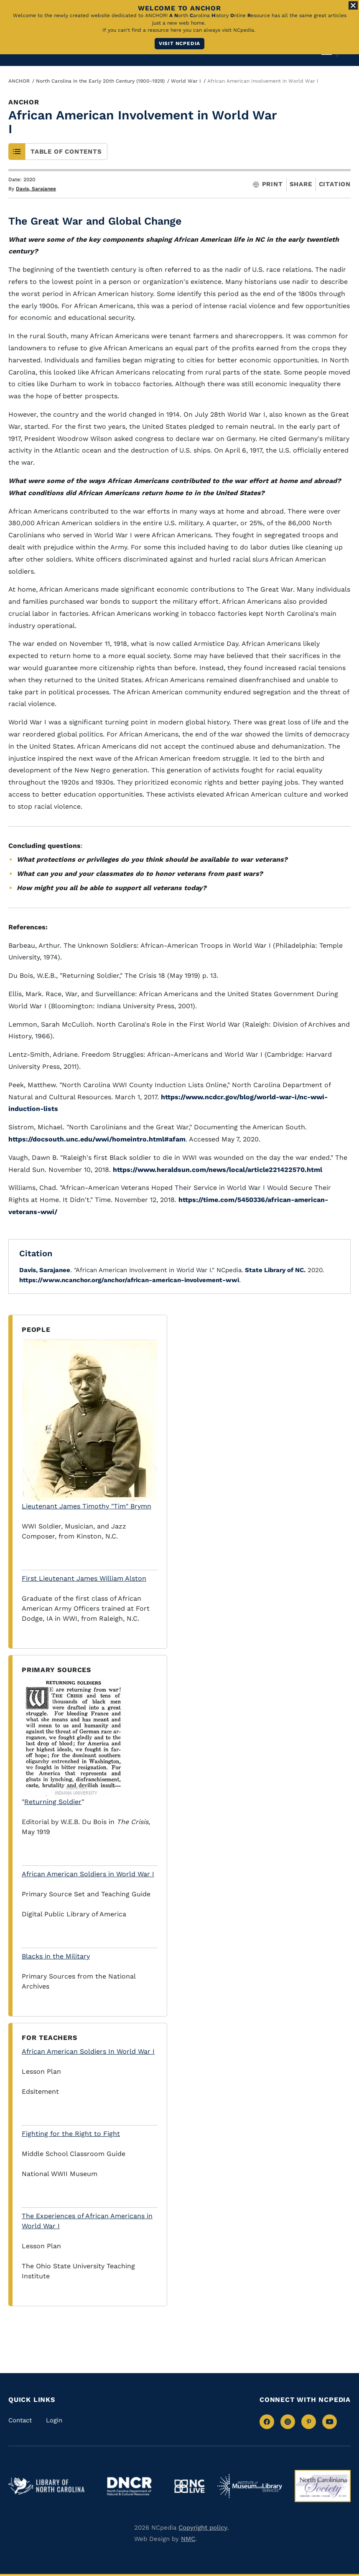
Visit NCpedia (179, 43)
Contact (20, 2420)
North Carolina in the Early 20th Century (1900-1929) (100, 81)
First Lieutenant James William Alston (84, 1578)
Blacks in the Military (56, 1956)
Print (268, 184)
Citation (335, 184)
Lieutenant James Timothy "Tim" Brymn (90, 1424)
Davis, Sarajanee (36, 189)
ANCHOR (19, 81)
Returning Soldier (52, 1802)
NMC (188, 2539)
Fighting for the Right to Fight (71, 2134)
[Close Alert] (353, 5)
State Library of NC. (274, 1270)
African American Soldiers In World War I (88, 2051)
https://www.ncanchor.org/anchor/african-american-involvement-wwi (129, 1280)
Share (301, 184)
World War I (186, 81)
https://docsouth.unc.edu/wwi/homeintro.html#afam (97, 1139)
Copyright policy (202, 2527)
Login (54, 2420)
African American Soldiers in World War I (88, 1874)
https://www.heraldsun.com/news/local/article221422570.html (217, 1170)
